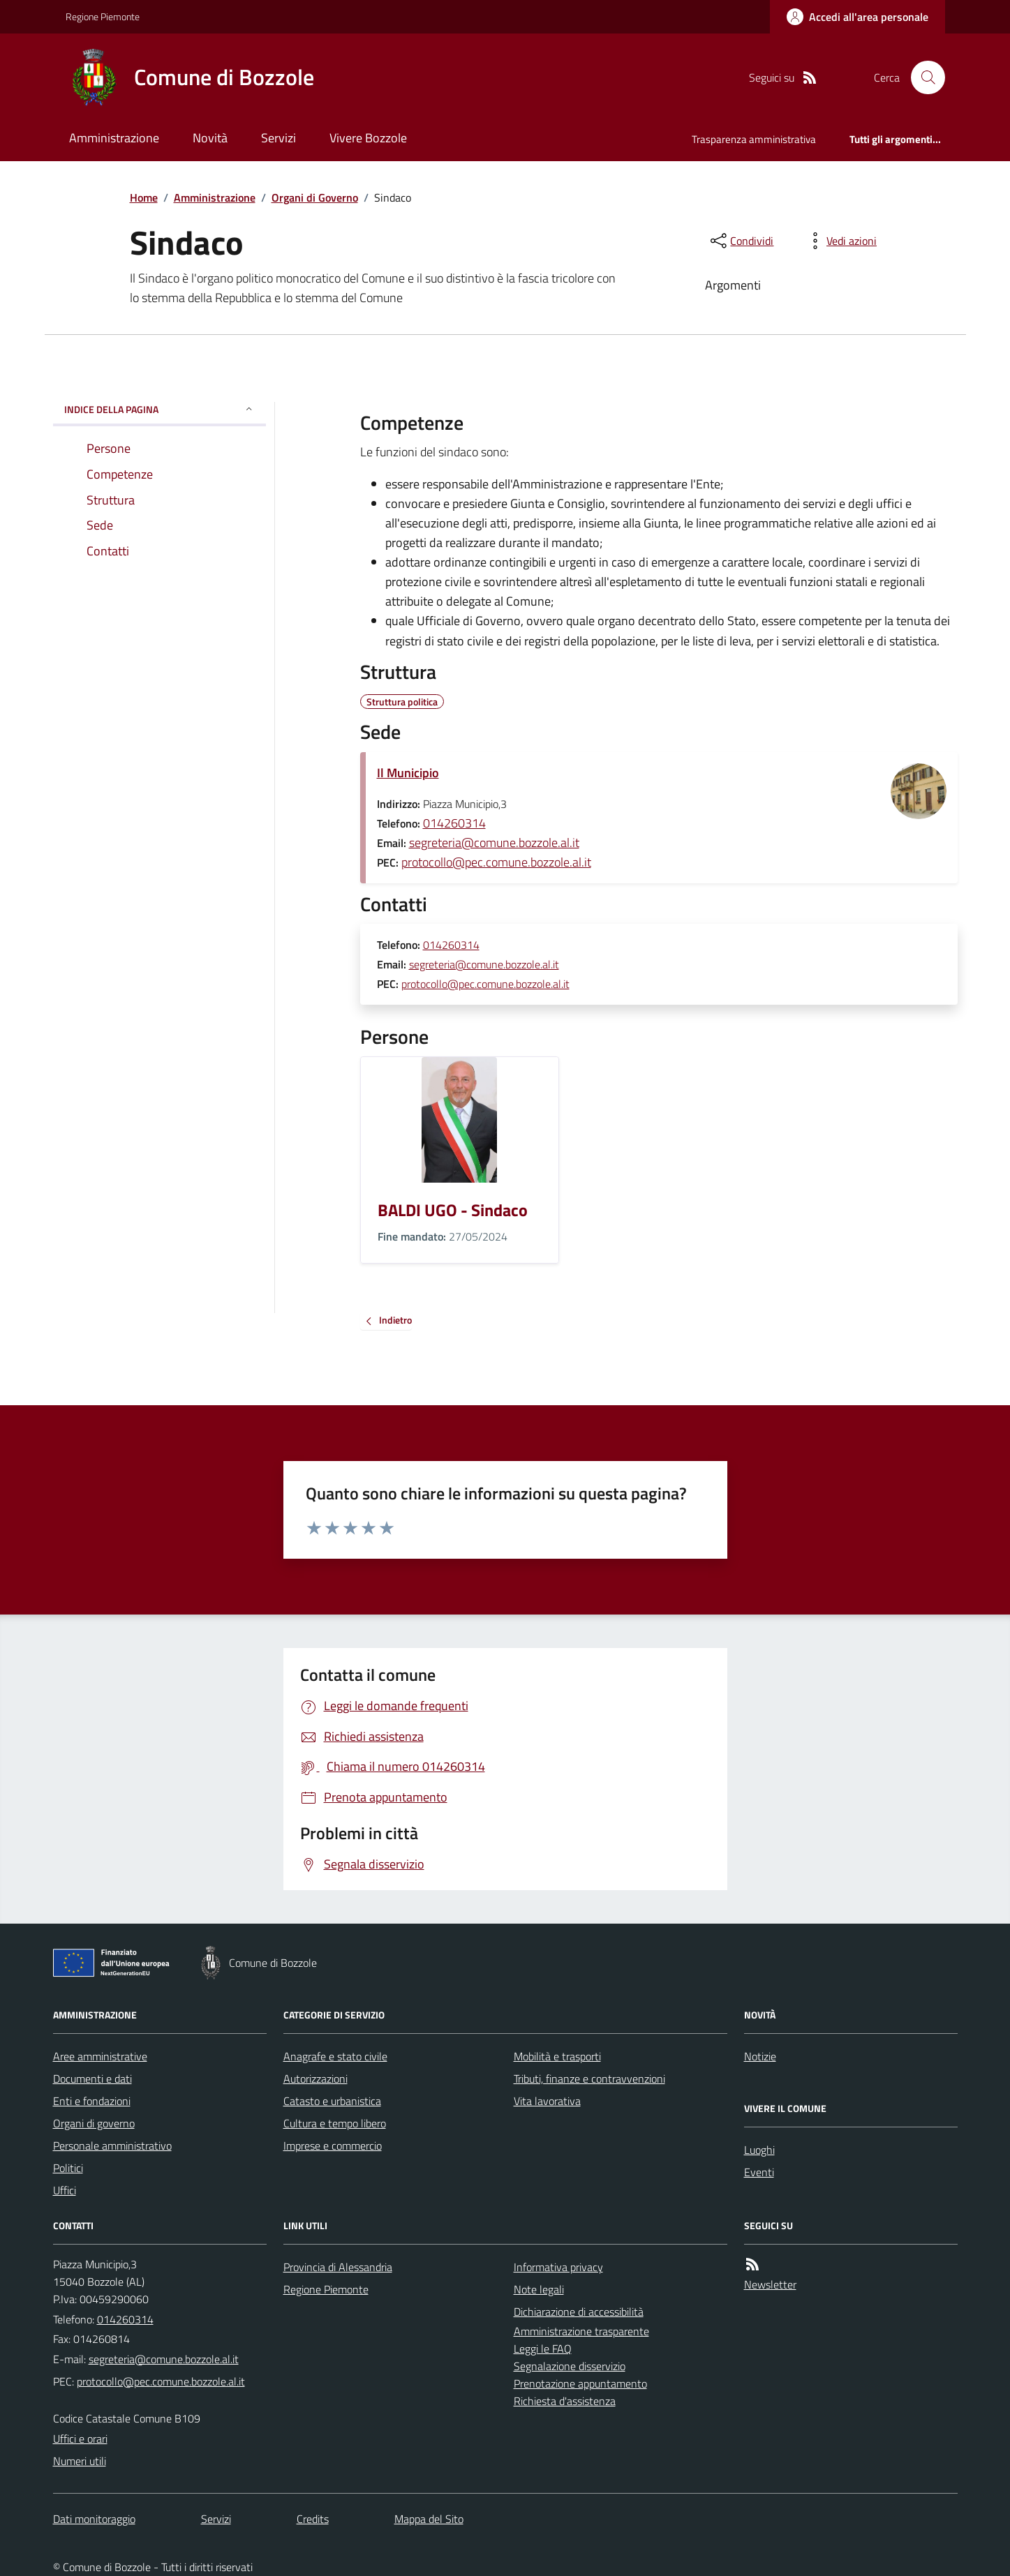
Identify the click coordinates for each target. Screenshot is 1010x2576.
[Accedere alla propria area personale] (857, 16)
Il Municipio (408, 772)
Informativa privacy (558, 2267)
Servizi (278, 137)
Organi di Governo (315, 197)
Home (144, 197)
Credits (313, 2518)
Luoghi (759, 2149)
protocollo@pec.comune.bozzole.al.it (496, 862)
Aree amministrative (100, 2056)
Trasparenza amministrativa (754, 139)
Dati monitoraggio (94, 2518)
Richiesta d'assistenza (565, 2400)
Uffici (64, 2190)
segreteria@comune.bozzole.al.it (494, 842)
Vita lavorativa (547, 2100)
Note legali (539, 2289)
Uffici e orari (80, 2438)
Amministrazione (114, 137)
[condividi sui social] (740, 241)
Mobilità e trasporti (557, 2056)
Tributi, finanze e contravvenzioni (589, 2078)
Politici (68, 2167)
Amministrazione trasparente (581, 2331)
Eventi (759, 2172)
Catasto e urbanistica (332, 2100)
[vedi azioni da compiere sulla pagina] (840, 241)
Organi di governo (94, 2123)
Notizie (760, 2056)
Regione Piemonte (103, 16)
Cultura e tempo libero (334, 2123)
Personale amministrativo (112, 2145)
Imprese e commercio (332, 2145)
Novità (210, 137)
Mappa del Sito (428, 2518)
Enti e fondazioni (92, 2100)
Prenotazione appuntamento (580, 2383)
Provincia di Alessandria (337, 2267)
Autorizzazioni (315, 2078)
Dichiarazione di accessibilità (579, 2311)
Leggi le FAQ (543, 2348)
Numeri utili (79, 2461)
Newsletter (770, 2284)
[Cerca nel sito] (922, 77)
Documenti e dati (92, 2078)
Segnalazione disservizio (569, 2366)
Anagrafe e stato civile (335, 2056)
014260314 (454, 823)
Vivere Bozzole (368, 137)
